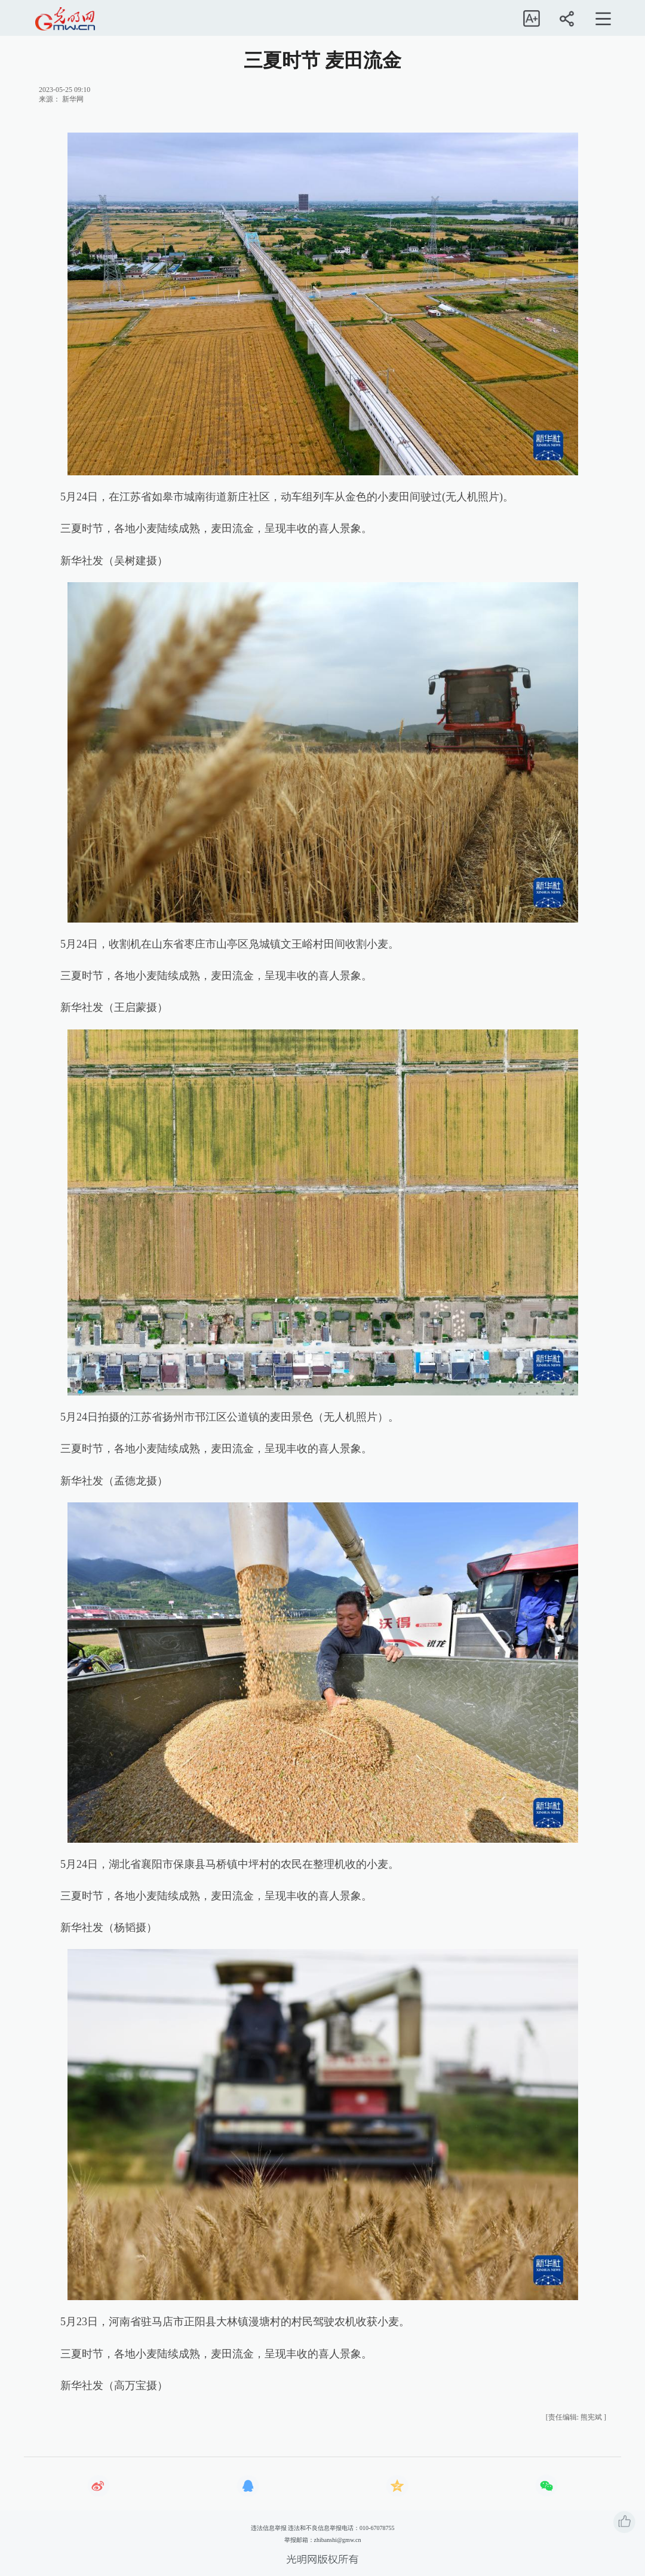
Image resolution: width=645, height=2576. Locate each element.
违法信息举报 (269, 2528)
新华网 (73, 99)
